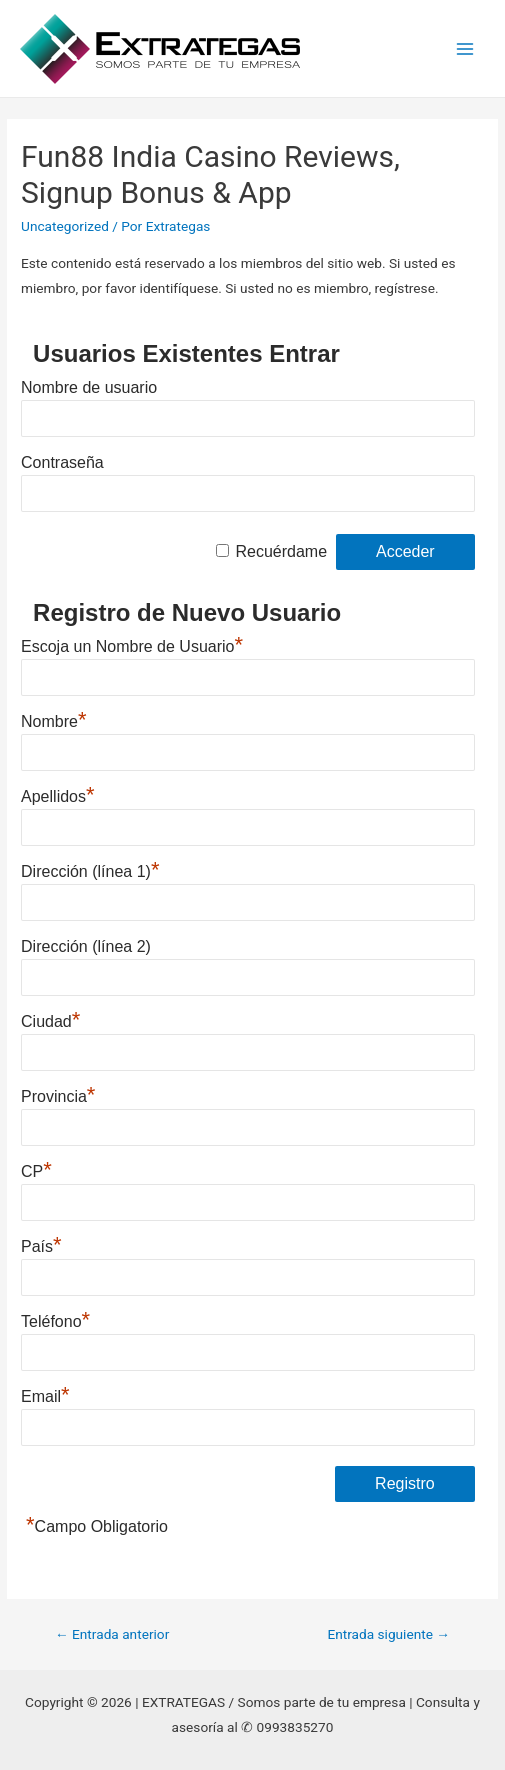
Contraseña (62, 462)
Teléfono (55, 1319)
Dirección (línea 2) (86, 946)
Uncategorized (65, 226)
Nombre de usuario (89, 387)
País (41, 1244)
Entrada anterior (112, 1634)
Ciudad (50, 1019)
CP (36, 1169)
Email (45, 1394)
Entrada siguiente (388, 1634)
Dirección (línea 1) (90, 869)
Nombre (53, 719)
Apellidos (58, 794)
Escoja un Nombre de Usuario (132, 644)
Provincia (58, 1094)
